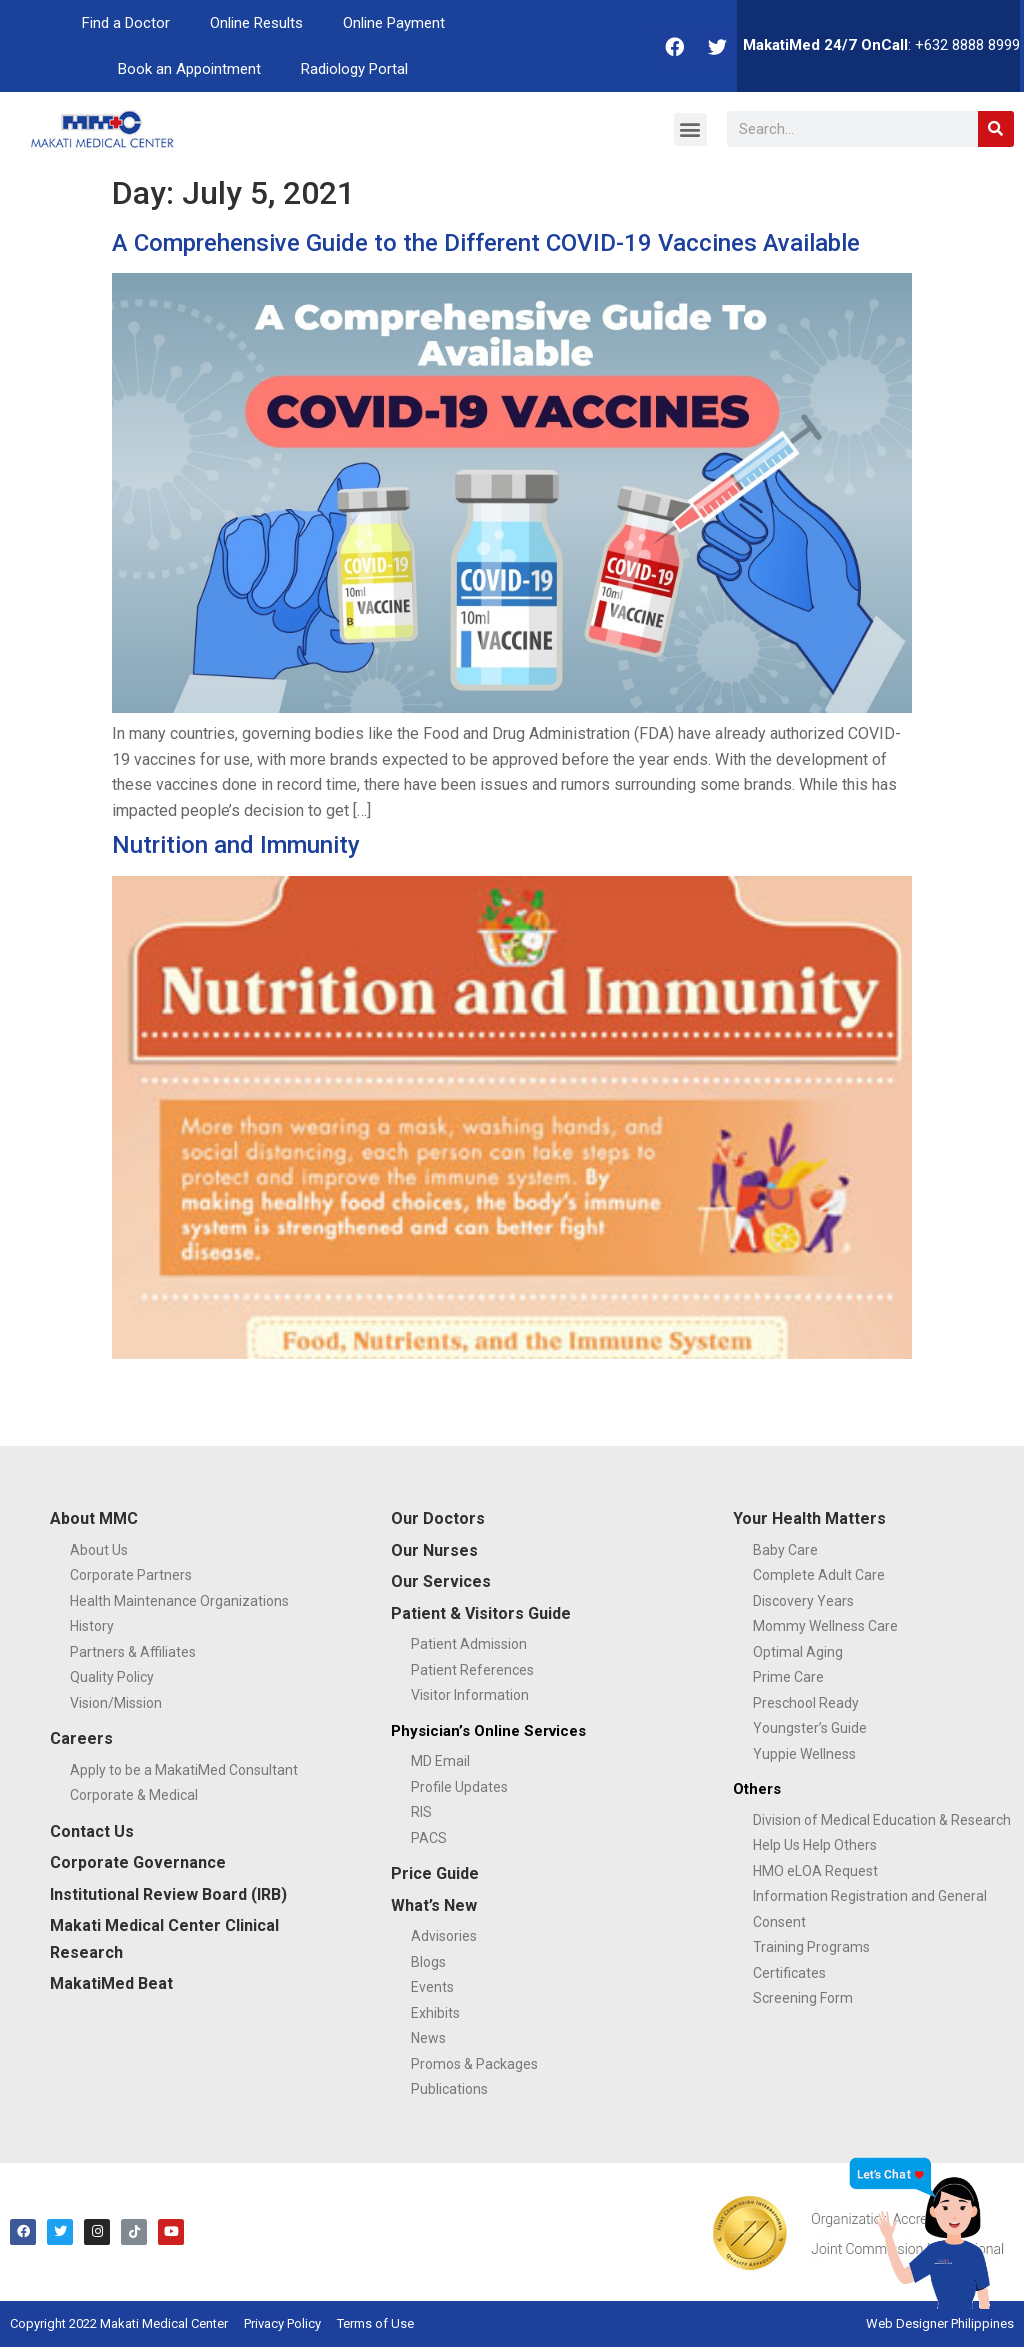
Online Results (256, 23)
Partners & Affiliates (133, 1652)
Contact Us (92, 1831)
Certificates (789, 1973)
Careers (81, 1738)
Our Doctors (438, 1518)
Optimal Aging (798, 1652)
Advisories (444, 1936)
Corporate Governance (138, 1862)
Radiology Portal (354, 69)
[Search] (996, 129)
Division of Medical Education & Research (882, 1820)
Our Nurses (434, 1550)
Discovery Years (803, 1601)
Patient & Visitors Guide (481, 1613)
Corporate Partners (131, 1575)
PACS (429, 1838)
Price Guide (435, 1873)
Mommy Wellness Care (825, 1626)
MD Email (440, 1761)
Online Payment (394, 23)
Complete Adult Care (819, 1575)
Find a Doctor (126, 23)
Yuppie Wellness (804, 1754)
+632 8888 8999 (967, 45)
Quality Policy (112, 1677)
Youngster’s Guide (810, 1728)
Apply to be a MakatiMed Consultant (184, 1770)
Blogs (428, 1962)
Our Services (441, 1581)
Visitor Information (470, 1695)
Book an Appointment (189, 69)
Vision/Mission (116, 1703)
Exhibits (435, 2013)
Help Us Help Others (815, 1845)
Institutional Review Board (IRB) (168, 1894)
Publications (449, 2089)
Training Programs (811, 1947)
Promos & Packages (474, 2064)
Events (432, 1987)
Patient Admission (469, 1644)
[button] (690, 129)
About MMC (94, 1518)
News (428, 2038)
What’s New (434, 1905)
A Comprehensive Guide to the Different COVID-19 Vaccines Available (486, 243)
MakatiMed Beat (111, 1983)
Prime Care (788, 1677)
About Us (99, 1550)
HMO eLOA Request (815, 1871)
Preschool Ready (806, 1703)
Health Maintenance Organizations (179, 1601)
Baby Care (785, 1550)
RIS (421, 1812)
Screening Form (803, 1998)
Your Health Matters (809, 1518)
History (92, 1626)
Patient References (472, 1670)
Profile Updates (459, 1787)
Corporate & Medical (134, 1795)
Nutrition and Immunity (236, 845)
